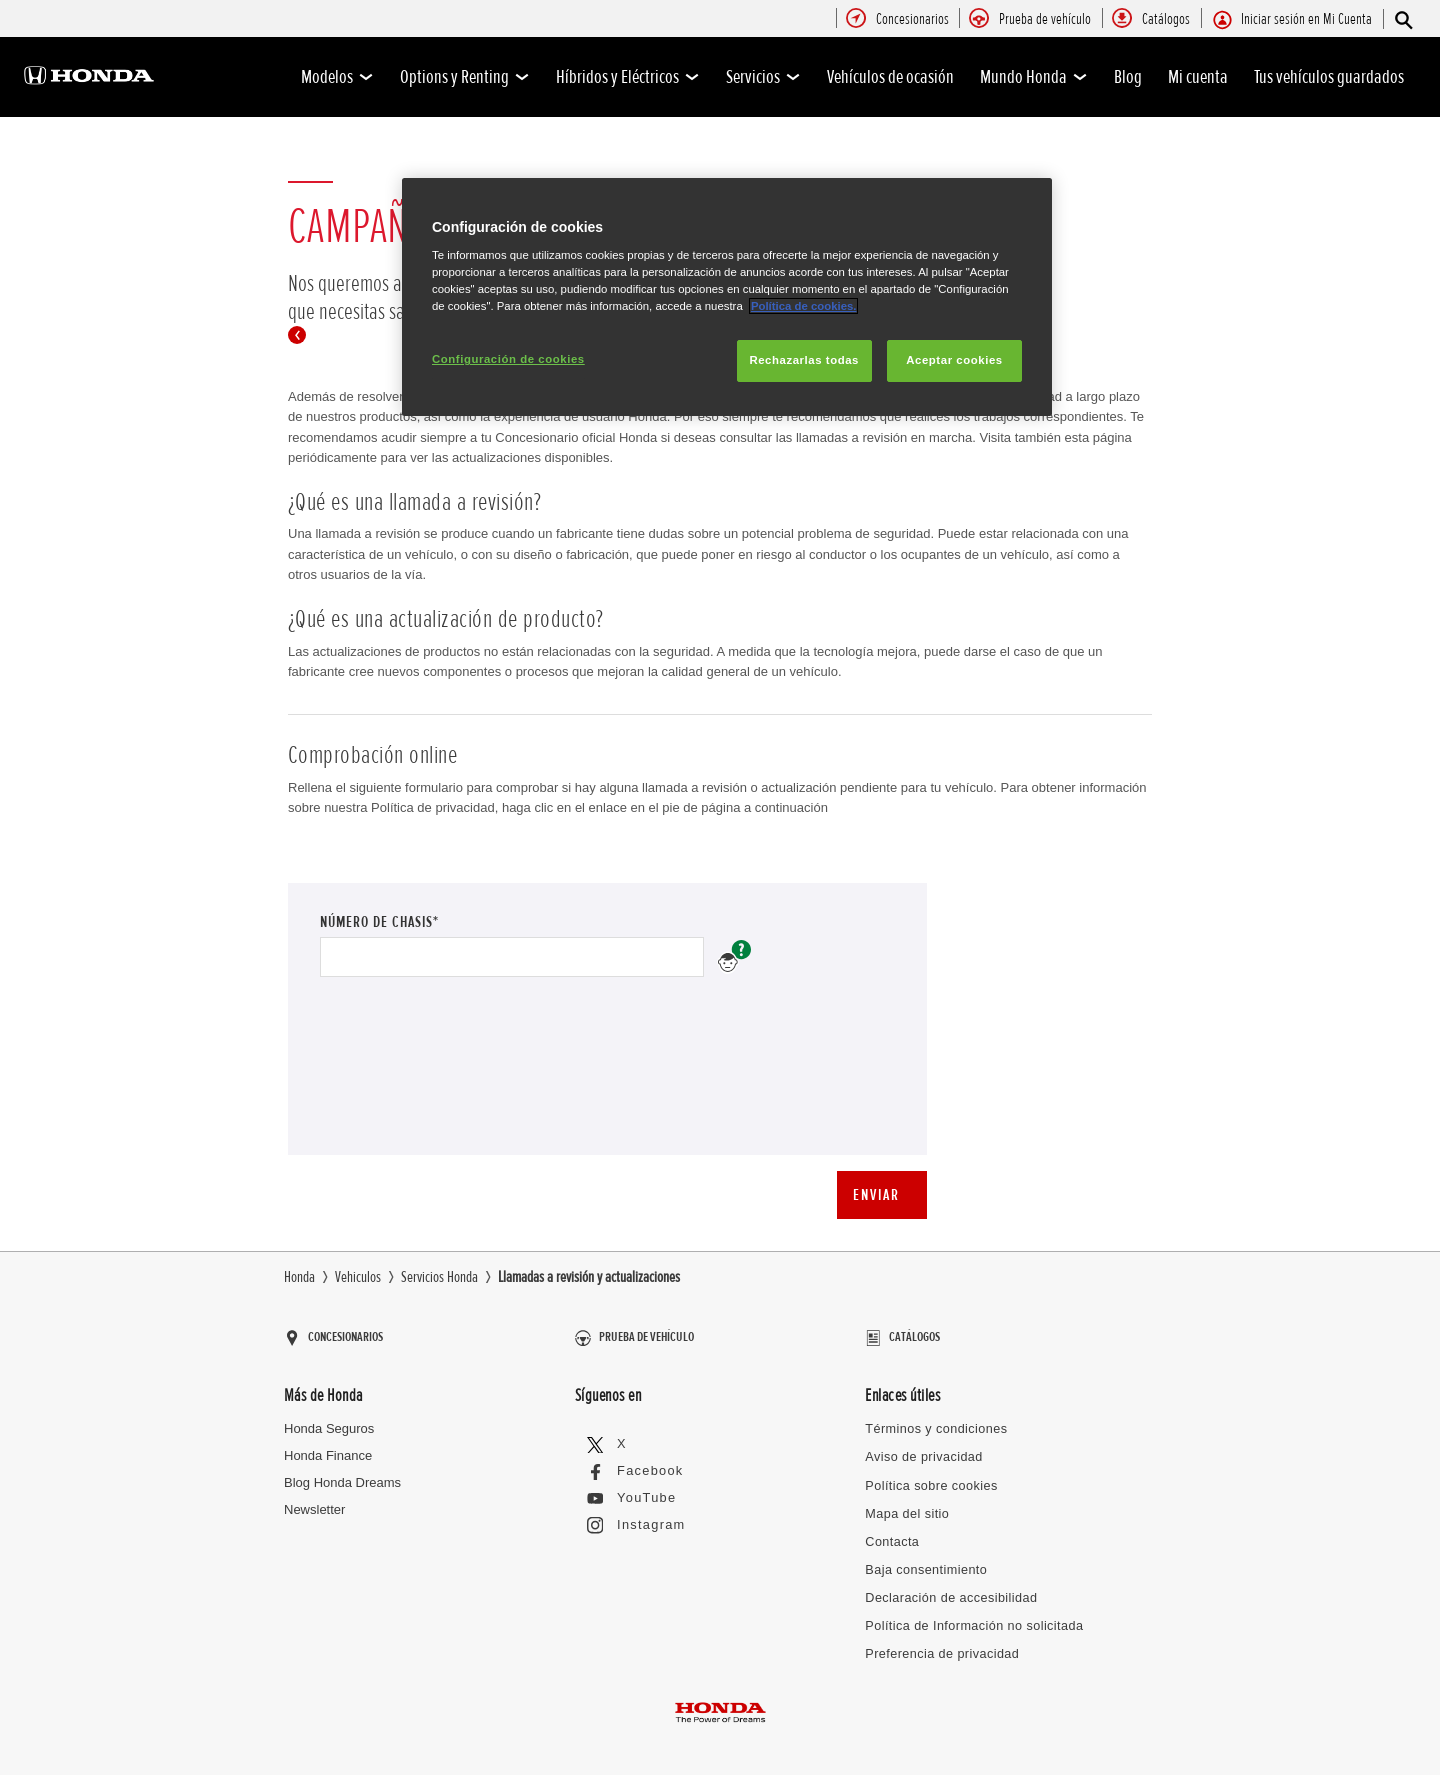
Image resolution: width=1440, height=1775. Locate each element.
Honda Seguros (329, 1419)
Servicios (763, 77)
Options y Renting (465, 77)
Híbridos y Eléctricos (628, 77)
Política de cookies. (804, 306)
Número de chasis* (417, 921)
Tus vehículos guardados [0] (1329, 77)
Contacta (891, 1529)
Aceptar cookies (954, 360)
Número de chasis (734, 957)
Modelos (337, 77)
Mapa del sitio (905, 1501)
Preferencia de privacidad (938, 1639)
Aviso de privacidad (921, 1447)
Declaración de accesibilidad (947, 1584)
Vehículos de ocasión (890, 77)
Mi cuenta (1198, 77)
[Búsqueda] (1402, 19)
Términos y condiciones (933, 1419)
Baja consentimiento (923, 1556)
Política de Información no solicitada (969, 1611)
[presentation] (472, 1080)
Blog (1128, 77)
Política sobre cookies (928, 1474)
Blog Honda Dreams (342, 1473)
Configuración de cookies (508, 359)
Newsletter (314, 1500)
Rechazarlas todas (804, 360)
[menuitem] (912, 20)
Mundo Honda (1034, 77)
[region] (727, 297)
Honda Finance (328, 1446)
